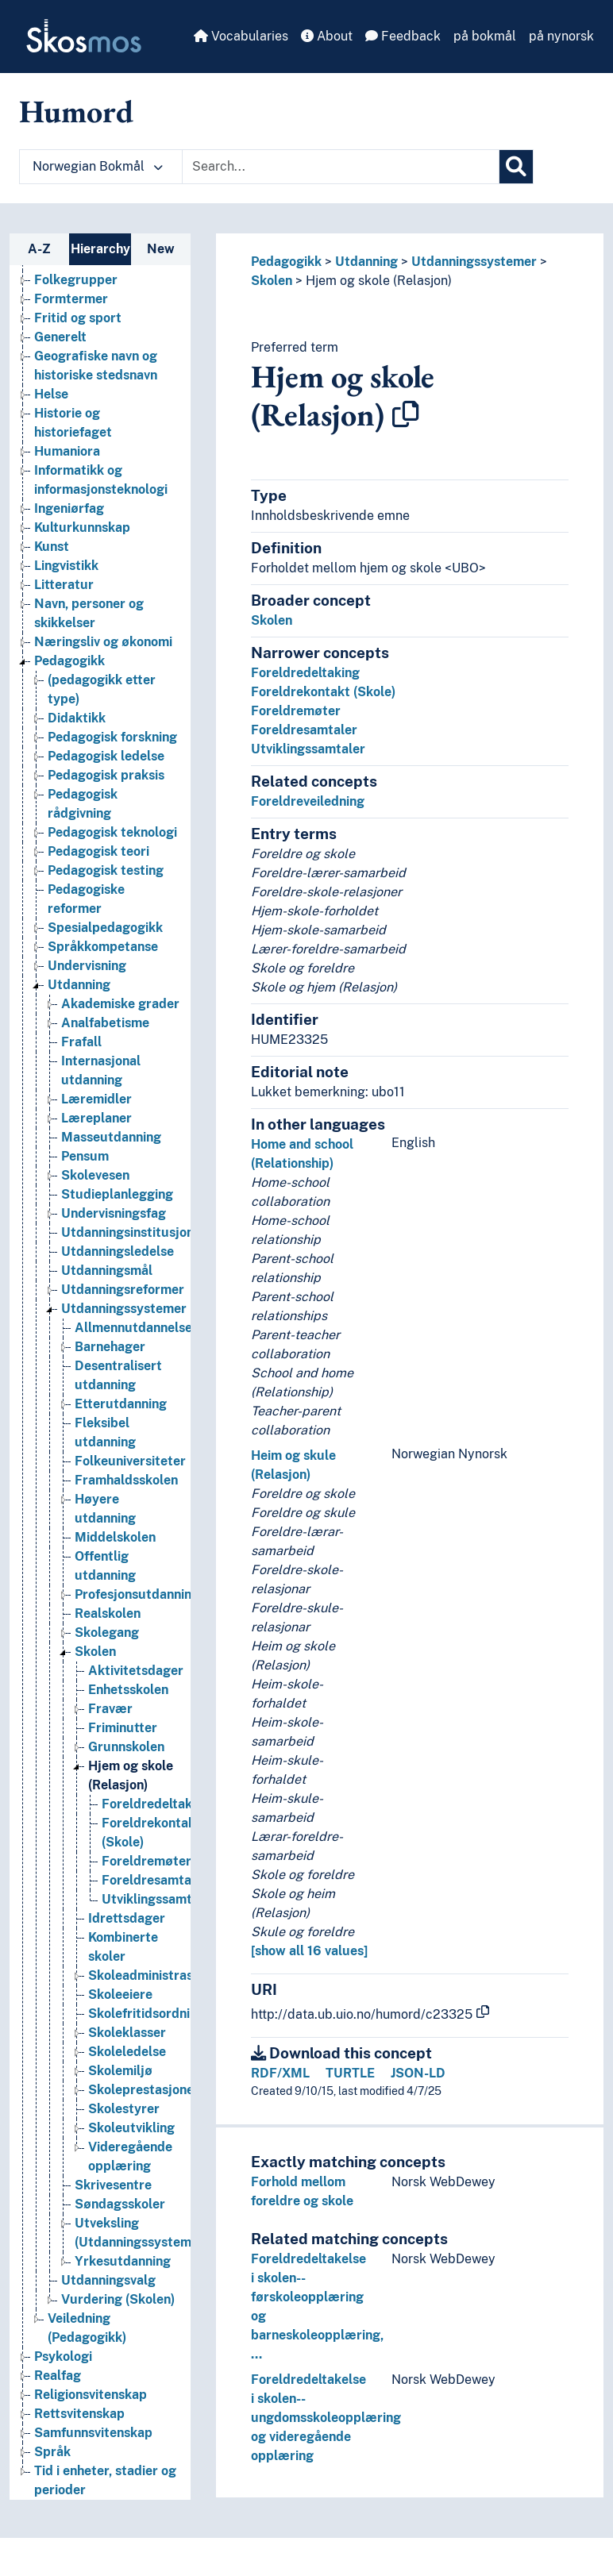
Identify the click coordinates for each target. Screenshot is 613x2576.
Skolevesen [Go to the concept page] (95, 1175)
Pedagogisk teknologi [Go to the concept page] (112, 832)
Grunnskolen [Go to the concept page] (126, 1746)
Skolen (271, 280)
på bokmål (484, 36)
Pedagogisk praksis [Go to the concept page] (106, 775)
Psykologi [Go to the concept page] (63, 2356)
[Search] (516, 166)
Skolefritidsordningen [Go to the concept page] (153, 2013)
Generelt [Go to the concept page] (60, 337)
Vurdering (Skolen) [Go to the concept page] (118, 2299)
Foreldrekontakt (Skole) (323, 691)
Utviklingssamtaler (308, 749)
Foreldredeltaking (305, 672)
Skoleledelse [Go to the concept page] (127, 2051)
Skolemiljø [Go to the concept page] (120, 2070)
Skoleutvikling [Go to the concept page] (131, 2127)
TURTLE (350, 2073)
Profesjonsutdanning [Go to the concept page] (137, 1594)
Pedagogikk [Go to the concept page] (69, 660)
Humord (76, 111)
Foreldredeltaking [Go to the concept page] (156, 1804)
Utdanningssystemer (474, 261)
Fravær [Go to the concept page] (110, 1708)
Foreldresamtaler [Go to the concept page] (155, 1880)
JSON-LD (418, 2073)
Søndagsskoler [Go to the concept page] (120, 2204)
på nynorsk (561, 36)
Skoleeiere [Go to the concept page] (120, 1994)
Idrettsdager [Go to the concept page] (126, 1918)
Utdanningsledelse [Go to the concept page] (117, 1251)
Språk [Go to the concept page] (52, 2451)
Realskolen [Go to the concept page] (108, 1613)
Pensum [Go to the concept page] (85, 1156)
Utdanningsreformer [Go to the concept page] (122, 1289)
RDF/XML (280, 2073)
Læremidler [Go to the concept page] (96, 1099)
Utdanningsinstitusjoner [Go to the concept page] (133, 1232)
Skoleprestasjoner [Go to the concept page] (143, 2089)
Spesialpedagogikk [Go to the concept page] (105, 927)
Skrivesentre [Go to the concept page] (113, 2185)
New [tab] (161, 248)
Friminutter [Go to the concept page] (122, 1727)
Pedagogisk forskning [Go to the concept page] (112, 737)
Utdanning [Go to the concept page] (79, 984)
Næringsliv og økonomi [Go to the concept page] (103, 641)
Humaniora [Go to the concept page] (67, 451)
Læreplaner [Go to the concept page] (96, 1118)
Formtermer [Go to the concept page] (71, 298)
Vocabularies (241, 36)
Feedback (403, 36)
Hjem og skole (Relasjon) (379, 280)
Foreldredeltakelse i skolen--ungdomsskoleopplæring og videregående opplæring (326, 2417)
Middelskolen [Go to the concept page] (115, 1537)
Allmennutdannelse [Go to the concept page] (133, 1327)
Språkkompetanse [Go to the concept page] (103, 946)
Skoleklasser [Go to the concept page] (127, 2032)
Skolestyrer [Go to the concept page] (124, 2108)
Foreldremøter (296, 710)
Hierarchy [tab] (100, 248)
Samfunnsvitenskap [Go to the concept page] (93, 2432)
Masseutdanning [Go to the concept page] (111, 1137)
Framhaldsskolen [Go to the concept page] (126, 1480)
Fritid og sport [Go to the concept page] (77, 317)
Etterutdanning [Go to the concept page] (121, 1403)
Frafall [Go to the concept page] (81, 1041)
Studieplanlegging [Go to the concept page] (117, 1194)
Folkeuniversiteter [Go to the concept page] (130, 1461)
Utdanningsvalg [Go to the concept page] (108, 2280)
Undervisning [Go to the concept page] (87, 965)
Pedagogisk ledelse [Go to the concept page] (106, 756)
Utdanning (366, 261)
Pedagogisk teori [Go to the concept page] (98, 851)
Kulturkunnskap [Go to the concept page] (82, 527)
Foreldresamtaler (304, 729)
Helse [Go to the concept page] (51, 394)
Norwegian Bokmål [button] (98, 166)
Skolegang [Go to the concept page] (107, 1632)
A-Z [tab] (39, 248)
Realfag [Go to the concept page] (57, 2375)
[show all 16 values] (309, 1950)
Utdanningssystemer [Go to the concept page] (124, 1308)
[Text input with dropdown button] (340, 166)
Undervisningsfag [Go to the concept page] (113, 1213)
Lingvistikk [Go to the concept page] (66, 565)
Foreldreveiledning (307, 801)
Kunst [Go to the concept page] (51, 546)
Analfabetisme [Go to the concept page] (105, 1022)
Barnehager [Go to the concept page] (110, 1346)
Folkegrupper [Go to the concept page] (76, 279)
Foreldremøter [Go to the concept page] (146, 1861)
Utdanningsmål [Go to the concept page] (106, 1270)
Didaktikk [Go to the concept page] (77, 718)
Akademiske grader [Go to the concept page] (120, 1003)
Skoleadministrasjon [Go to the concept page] (149, 1975)
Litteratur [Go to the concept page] (64, 584)
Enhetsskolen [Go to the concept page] (128, 1689)
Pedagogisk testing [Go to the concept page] (106, 870)
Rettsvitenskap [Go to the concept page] (79, 2413)
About (327, 36)
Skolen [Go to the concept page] (95, 1651)
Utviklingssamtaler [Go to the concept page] (159, 1899)
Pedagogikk (286, 261)
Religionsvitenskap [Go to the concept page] (90, 2394)
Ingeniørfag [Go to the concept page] (69, 508)
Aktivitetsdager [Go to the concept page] (135, 1670)
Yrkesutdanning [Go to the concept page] (123, 2261)
